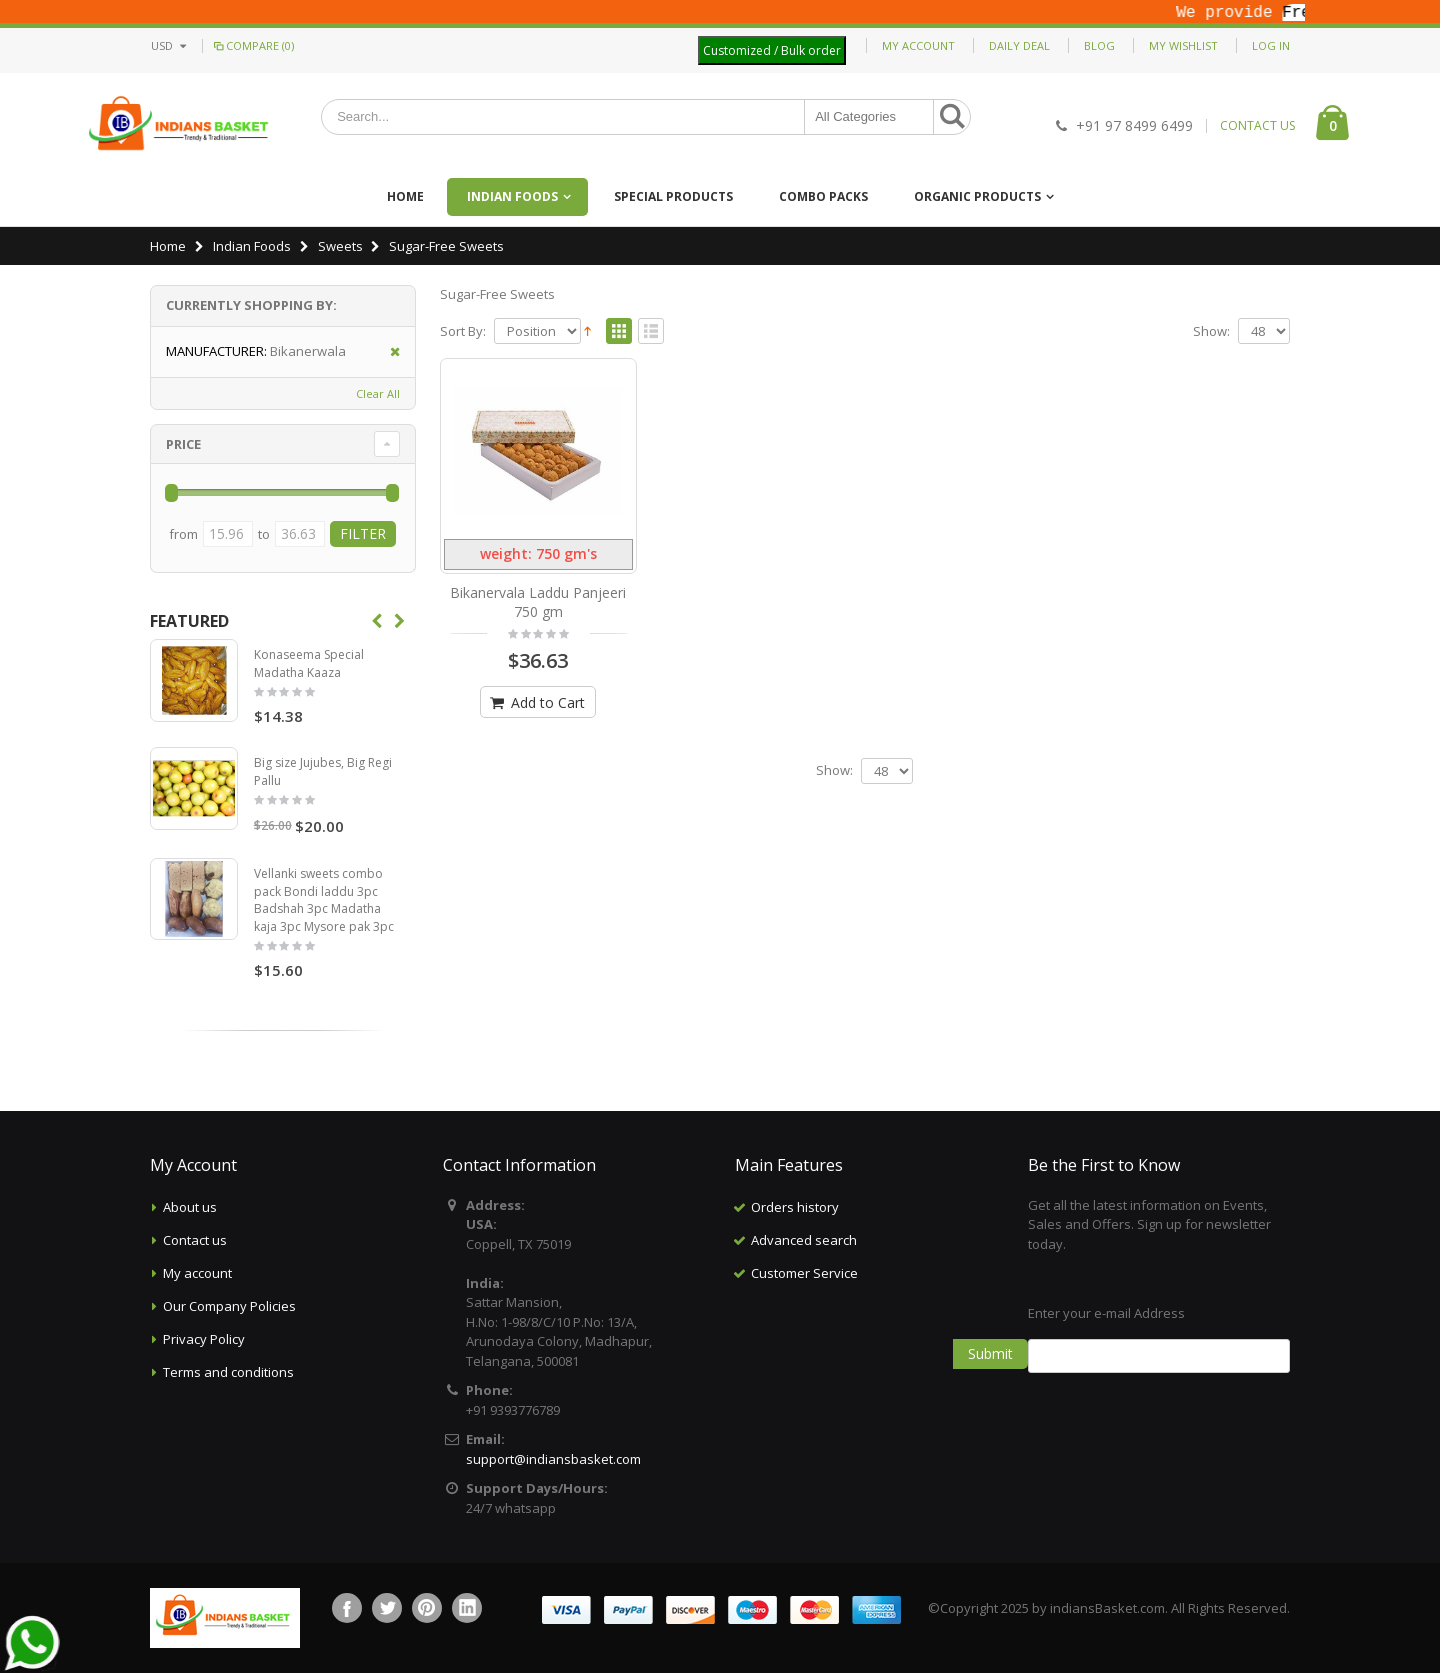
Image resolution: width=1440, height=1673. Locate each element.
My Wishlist (1183, 45)
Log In (1271, 45)
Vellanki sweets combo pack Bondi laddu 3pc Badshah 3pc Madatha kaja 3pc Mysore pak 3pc (324, 900)
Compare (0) (252, 45)
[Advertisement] (866, 1390)
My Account (918, 45)
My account (197, 1273)
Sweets (340, 246)
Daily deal (1019, 45)
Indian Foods (512, 196)
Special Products (673, 196)
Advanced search (804, 1240)
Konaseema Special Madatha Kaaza (309, 663)
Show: (1211, 331)
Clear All (378, 393)
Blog (1099, 45)
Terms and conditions (228, 1372)
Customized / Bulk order (772, 50)
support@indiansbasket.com (553, 1459)
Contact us (195, 1240)
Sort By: (463, 331)
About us (190, 1207)
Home (168, 246)
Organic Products (977, 196)
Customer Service (804, 1273)
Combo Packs (823, 196)
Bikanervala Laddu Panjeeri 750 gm (538, 602)
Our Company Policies (229, 1306)
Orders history (795, 1207)
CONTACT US (1257, 126)
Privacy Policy (204, 1339)
